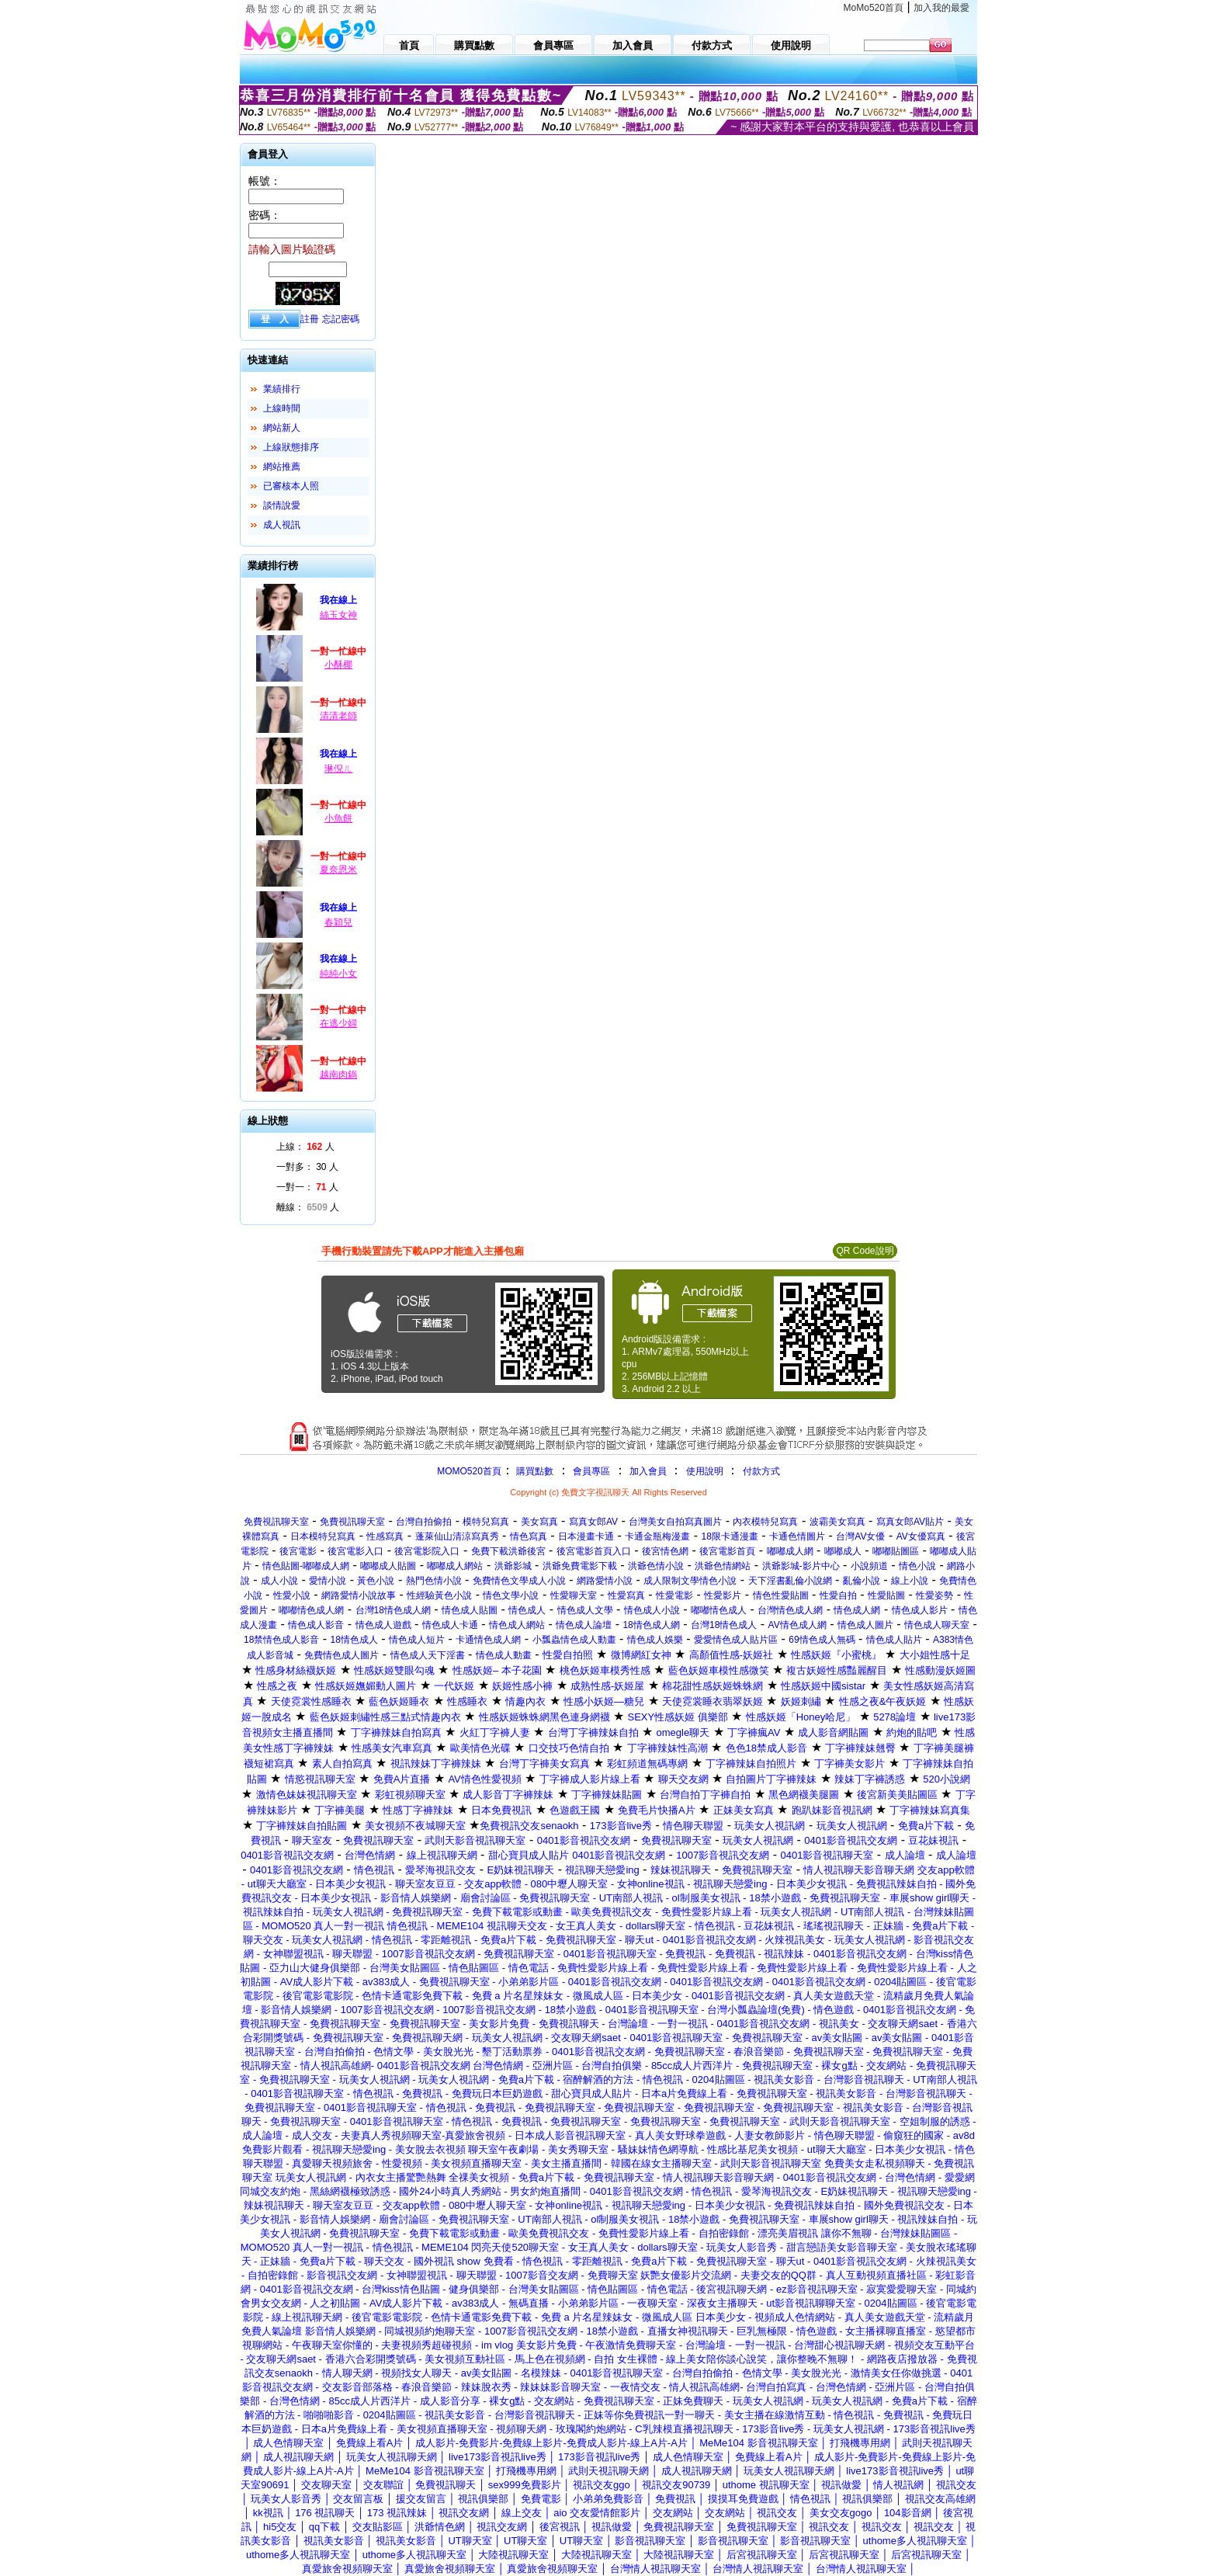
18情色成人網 (650, 1625)
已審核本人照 (291, 486)
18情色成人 (354, 1639)
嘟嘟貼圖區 (895, 1551)
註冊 (309, 319)
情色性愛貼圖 (781, 1595)
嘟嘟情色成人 (719, 1610)
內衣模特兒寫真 (765, 1521)
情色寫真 (528, 1536)
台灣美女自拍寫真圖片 (675, 1521)
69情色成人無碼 (822, 1639)
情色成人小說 (652, 1610)
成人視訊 (281, 524)
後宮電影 (298, 1551)
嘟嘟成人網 (790, 1551)
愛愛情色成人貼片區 (736, 1639)
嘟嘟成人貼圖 (388, 1566)
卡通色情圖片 (797, 1536)
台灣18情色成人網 (393, 1610)
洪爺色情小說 (656, 1566)
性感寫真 (385, 1536)
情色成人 (527, 1610)
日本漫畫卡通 (586, 1536)
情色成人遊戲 (383, 1625)
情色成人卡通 (450, 1625)
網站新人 (281, 427)
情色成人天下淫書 (427, 1655)
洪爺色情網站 (723, 1566)
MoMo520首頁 (873, 7)
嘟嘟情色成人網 (311, 1610)
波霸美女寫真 (837, 1521)
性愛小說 (291, 1595)
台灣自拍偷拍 (424, 1521)
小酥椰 (338, 664)
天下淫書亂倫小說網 (790, 1580)
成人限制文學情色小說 (690, 1580)
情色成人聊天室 (936, 1625)
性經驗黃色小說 (439, 1595)
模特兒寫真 (486, 1521)
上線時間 (281, 408)
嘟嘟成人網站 (455, 1566)
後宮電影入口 (355, 1551)
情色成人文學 (585, 1610)
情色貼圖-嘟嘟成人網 (305, 1566)
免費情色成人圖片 (341, 1655)
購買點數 (533, 1471)
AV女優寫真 (920, 1536)
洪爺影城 (513, 1566)
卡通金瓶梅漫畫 (657, 1536)
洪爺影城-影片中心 (801, 1566)
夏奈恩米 (338, 869)
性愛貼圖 (886, 1595)
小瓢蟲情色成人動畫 (574, 1639)
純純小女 (338, 973)
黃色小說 (375, 1580)
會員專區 (591, 1471)
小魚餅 (338, 818)
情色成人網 (857, 1610)
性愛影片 (722, 1595)
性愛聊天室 (573, 1595)
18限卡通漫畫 (730, 1536)
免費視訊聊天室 (276, 1521)
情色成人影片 (920, 1610)
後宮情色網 (665, 1551)
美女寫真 (539, 1521)
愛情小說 (327, 1580)
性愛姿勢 (934, 1595)
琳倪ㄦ (338, 768)
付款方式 (761, 1471)
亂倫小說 (861, 1580)
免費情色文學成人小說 (519, 1580)
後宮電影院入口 (426, 1551)
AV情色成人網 (797, 1625)
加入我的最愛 (941, 7)
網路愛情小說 (605, 1580)
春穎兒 (338, 922)
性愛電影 (674, 1595)
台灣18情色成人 (724, 1625)
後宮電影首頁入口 (593, 1551)
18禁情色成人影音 (281, 1639)
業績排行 (281, 389)
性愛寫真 (626, 1595)
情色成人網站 (517, 1625)
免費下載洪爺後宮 (508, 1551)
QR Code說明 (864, 1250)
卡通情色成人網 (488, 1639)
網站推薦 (281, 466)
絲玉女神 (338, 614)
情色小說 (917, 1566)
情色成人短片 (417, 1639)
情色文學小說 (511, 1595)
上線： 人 (305, 1146)
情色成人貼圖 (470, 1610)
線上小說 (909, 1580)
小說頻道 (869, 1566)
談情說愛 (281, 505)
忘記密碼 (340, 319)
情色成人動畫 (504, 1655)
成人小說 (279, 1580)
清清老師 (338, 715)
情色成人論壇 (584, 1625)
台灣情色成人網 (790, 1610)
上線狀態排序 (291, 447)
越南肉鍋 (338, 1074)
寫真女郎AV (593, 1521)
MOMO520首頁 (469, 1471)
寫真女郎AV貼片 (910, 1521)
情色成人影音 (316, 1625)
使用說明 (704, 1471)
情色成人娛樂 (655, 1639)
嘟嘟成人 (843, 1551)
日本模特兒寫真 (322, 1536)
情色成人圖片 (865, 1625)
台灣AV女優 (860, 1536)
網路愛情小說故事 (358, 1595)
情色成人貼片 (894, 1639)
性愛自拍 (838, 1595)
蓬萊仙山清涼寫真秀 (457, 1536)
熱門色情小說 (434, 1580)
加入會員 (648, 1471)
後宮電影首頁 (727, 1551)
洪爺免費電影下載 (580, 1566)
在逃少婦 (338, 1023)
